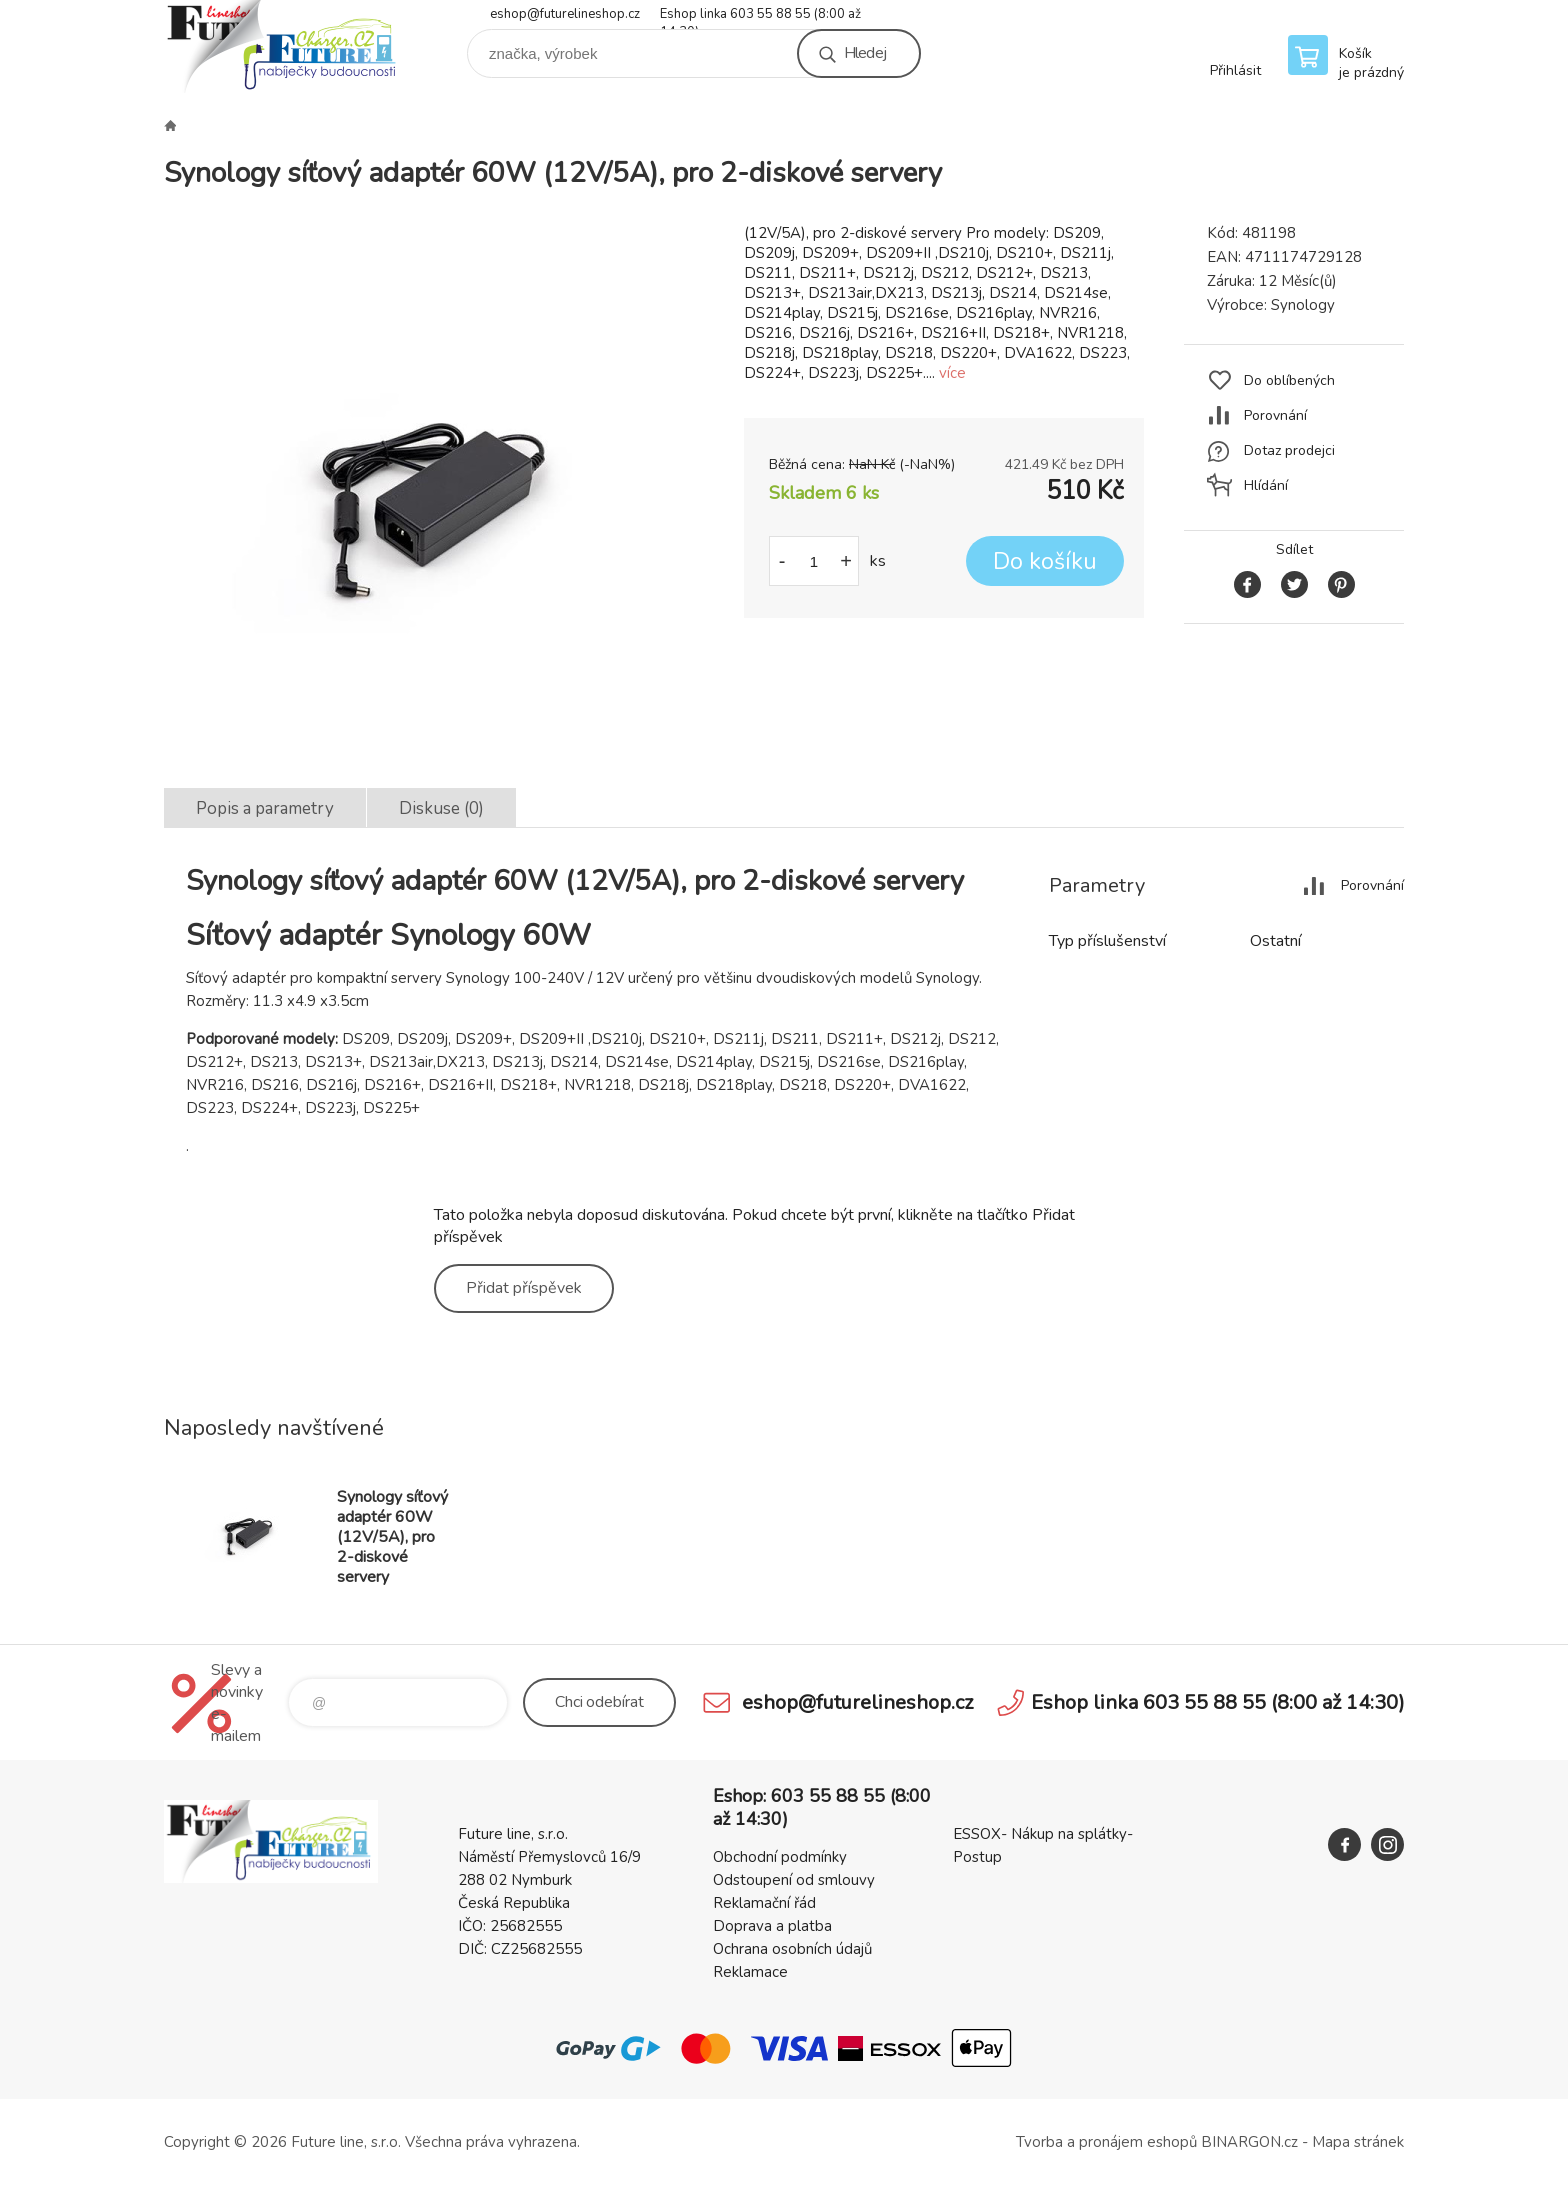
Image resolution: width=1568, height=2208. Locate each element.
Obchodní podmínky (780, 1857)
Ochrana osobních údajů (792, 1949)
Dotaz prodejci (1289, 450)
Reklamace (750, 1972)
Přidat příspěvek (524, 1288)
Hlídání (1266, 485)
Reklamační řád (764, 1903)
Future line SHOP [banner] (284, 46)
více (952, 373)
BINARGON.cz (1249, 2142)
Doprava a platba (772, 1926)
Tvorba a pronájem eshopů (1106, 2142)
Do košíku (1045, 561)
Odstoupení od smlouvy (794, 1880)
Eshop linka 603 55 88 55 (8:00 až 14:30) (760, 15)
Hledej (865, 53)
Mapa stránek (1358, 2142)
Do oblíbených (1289, 380)
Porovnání (1275, 415)
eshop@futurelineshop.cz (565, 14)
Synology (1303, 305)
